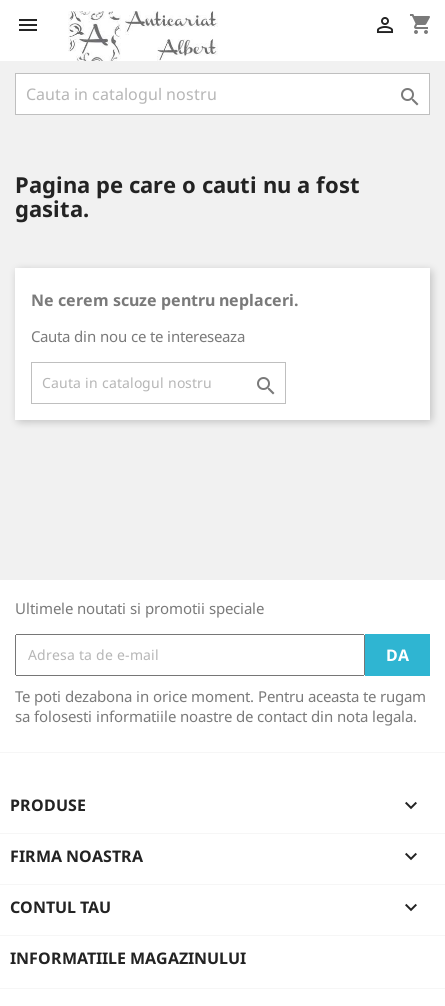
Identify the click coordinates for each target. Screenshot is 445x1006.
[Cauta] (222, 94)
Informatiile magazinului (128, 958)
